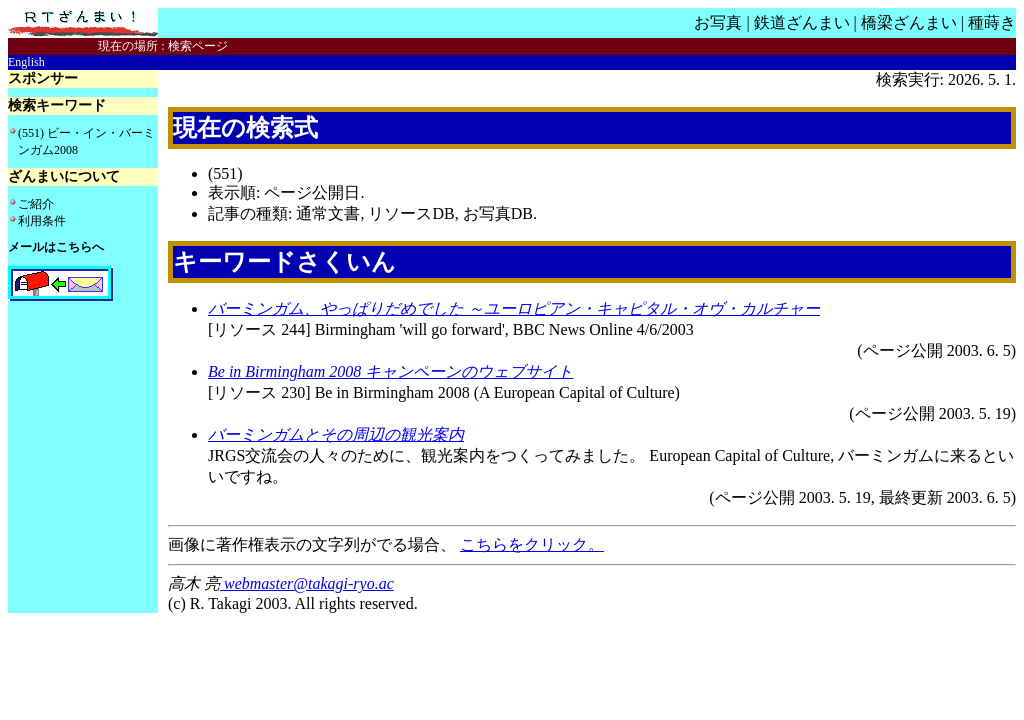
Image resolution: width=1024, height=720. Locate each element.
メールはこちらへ (56, 247)
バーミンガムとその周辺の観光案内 (336, 434)
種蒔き (992, 22)
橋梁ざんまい (909, 22)
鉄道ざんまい (802, 22)
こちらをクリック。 (532, 544)
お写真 (718, 22)
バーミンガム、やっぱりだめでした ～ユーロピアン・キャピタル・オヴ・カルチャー (514, 308)
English (26, 62)
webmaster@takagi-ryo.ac (307, 583)
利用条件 (42, 221)
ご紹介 (36, 204)
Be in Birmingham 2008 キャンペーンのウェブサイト (390, 371)
